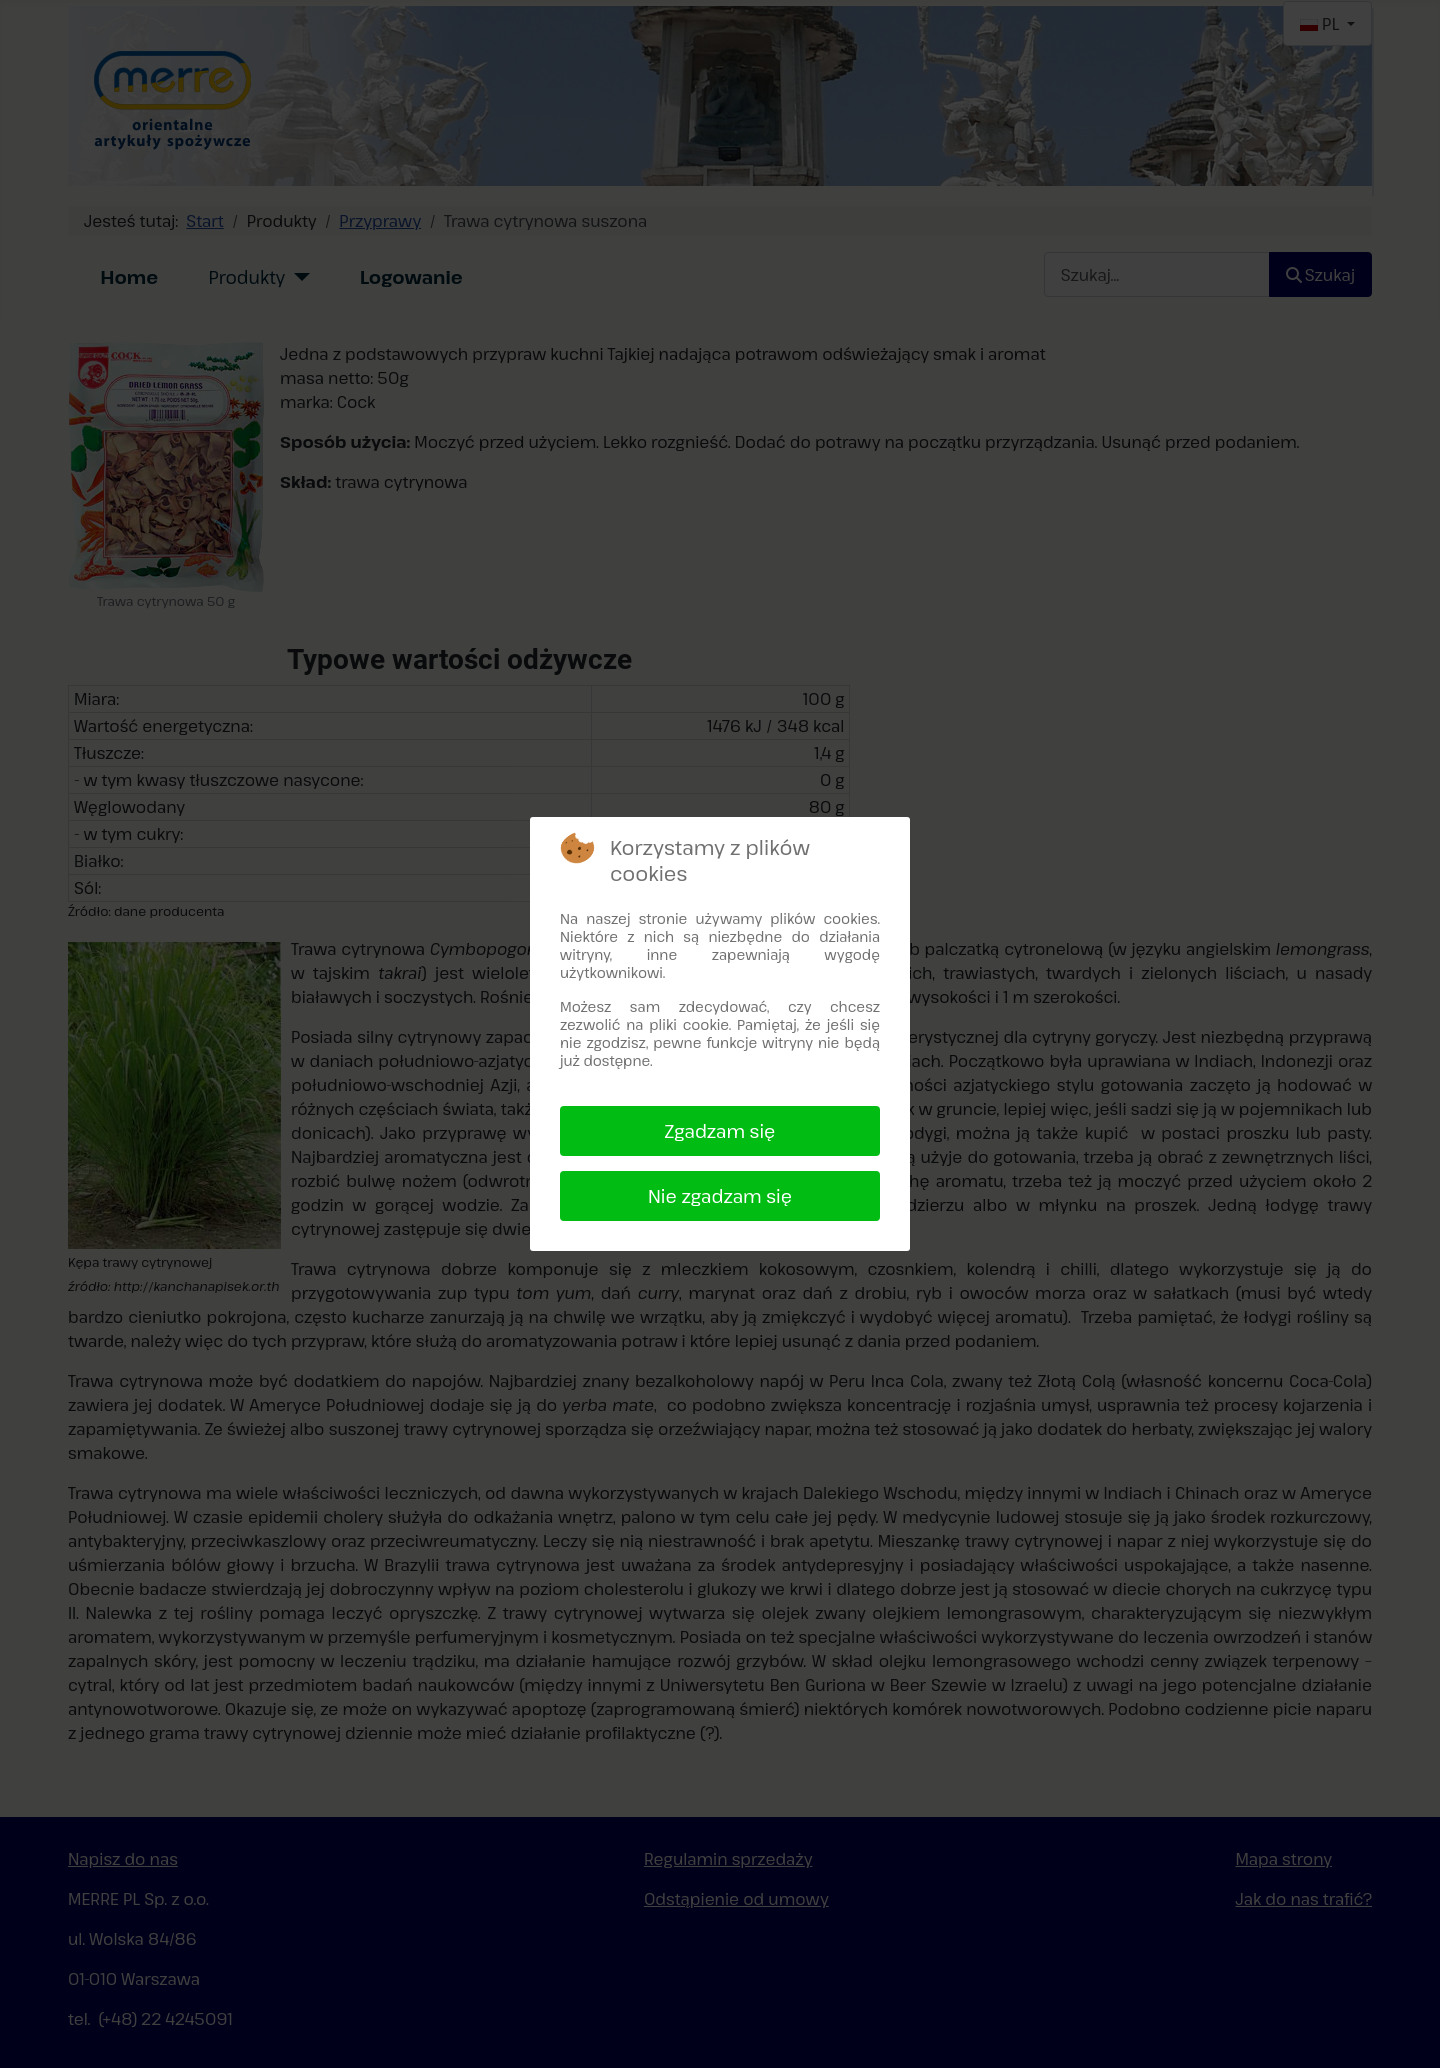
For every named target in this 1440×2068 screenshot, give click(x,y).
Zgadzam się (720, 1131)
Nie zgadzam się (720, 1196)
